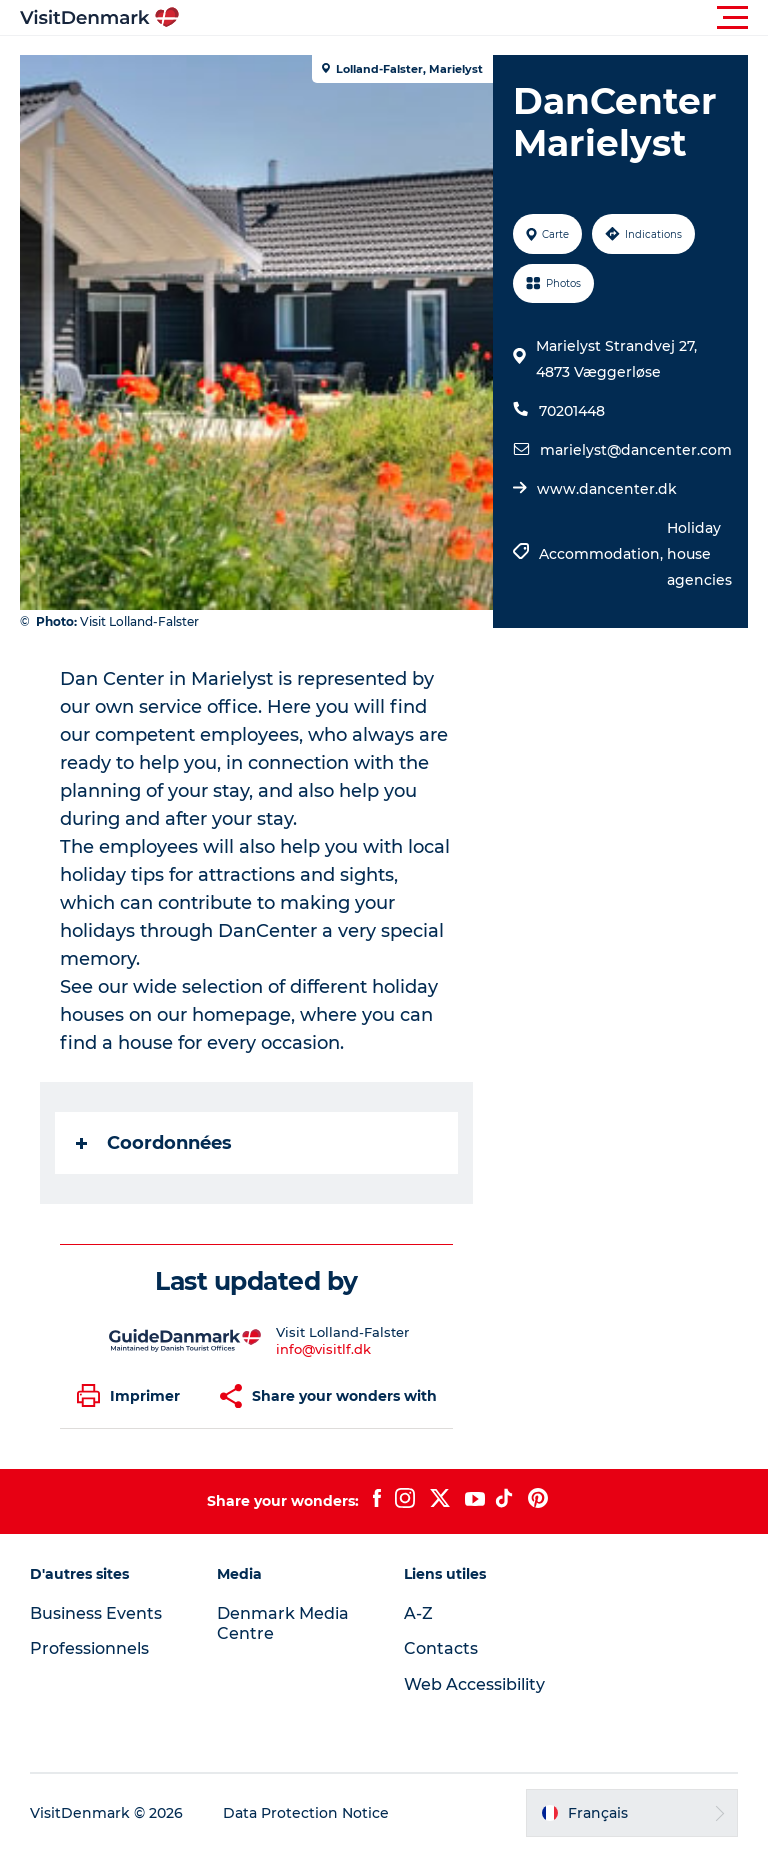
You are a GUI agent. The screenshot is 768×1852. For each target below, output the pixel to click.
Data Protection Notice (306, 1813)
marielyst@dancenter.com (636, 450)
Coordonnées (154, 1143)
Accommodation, (603, 554)
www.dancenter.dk (607, 489)
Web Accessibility (474, 1684)
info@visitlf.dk (323, 1349)
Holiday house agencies (699, 554)
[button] (474, 18)
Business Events (96, 1613)
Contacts (441, 1648)
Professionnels (89, 1648)
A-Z (418, 1613)
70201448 (572, 411)
